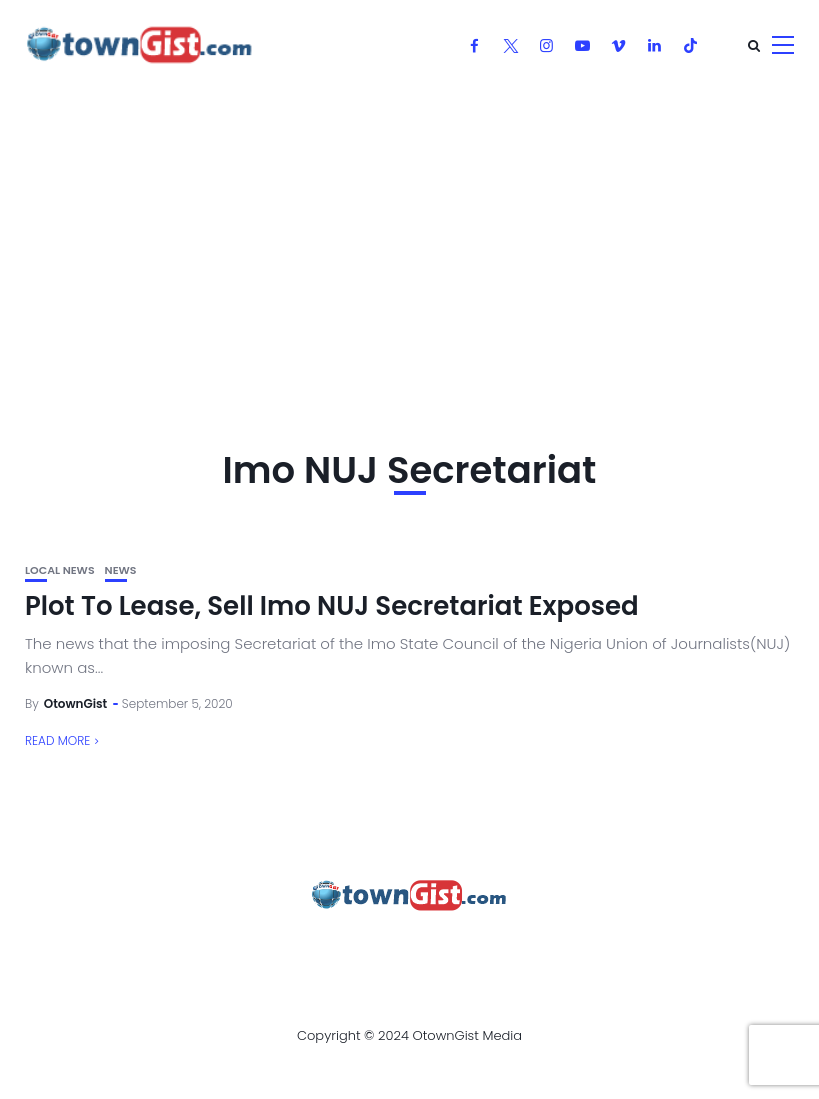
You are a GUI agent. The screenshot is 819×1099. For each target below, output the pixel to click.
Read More (57, 740)
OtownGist (76, 703)
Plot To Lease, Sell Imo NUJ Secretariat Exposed (332, 606)
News (121, 570)
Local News (60, 570)
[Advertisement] (409, 240)
